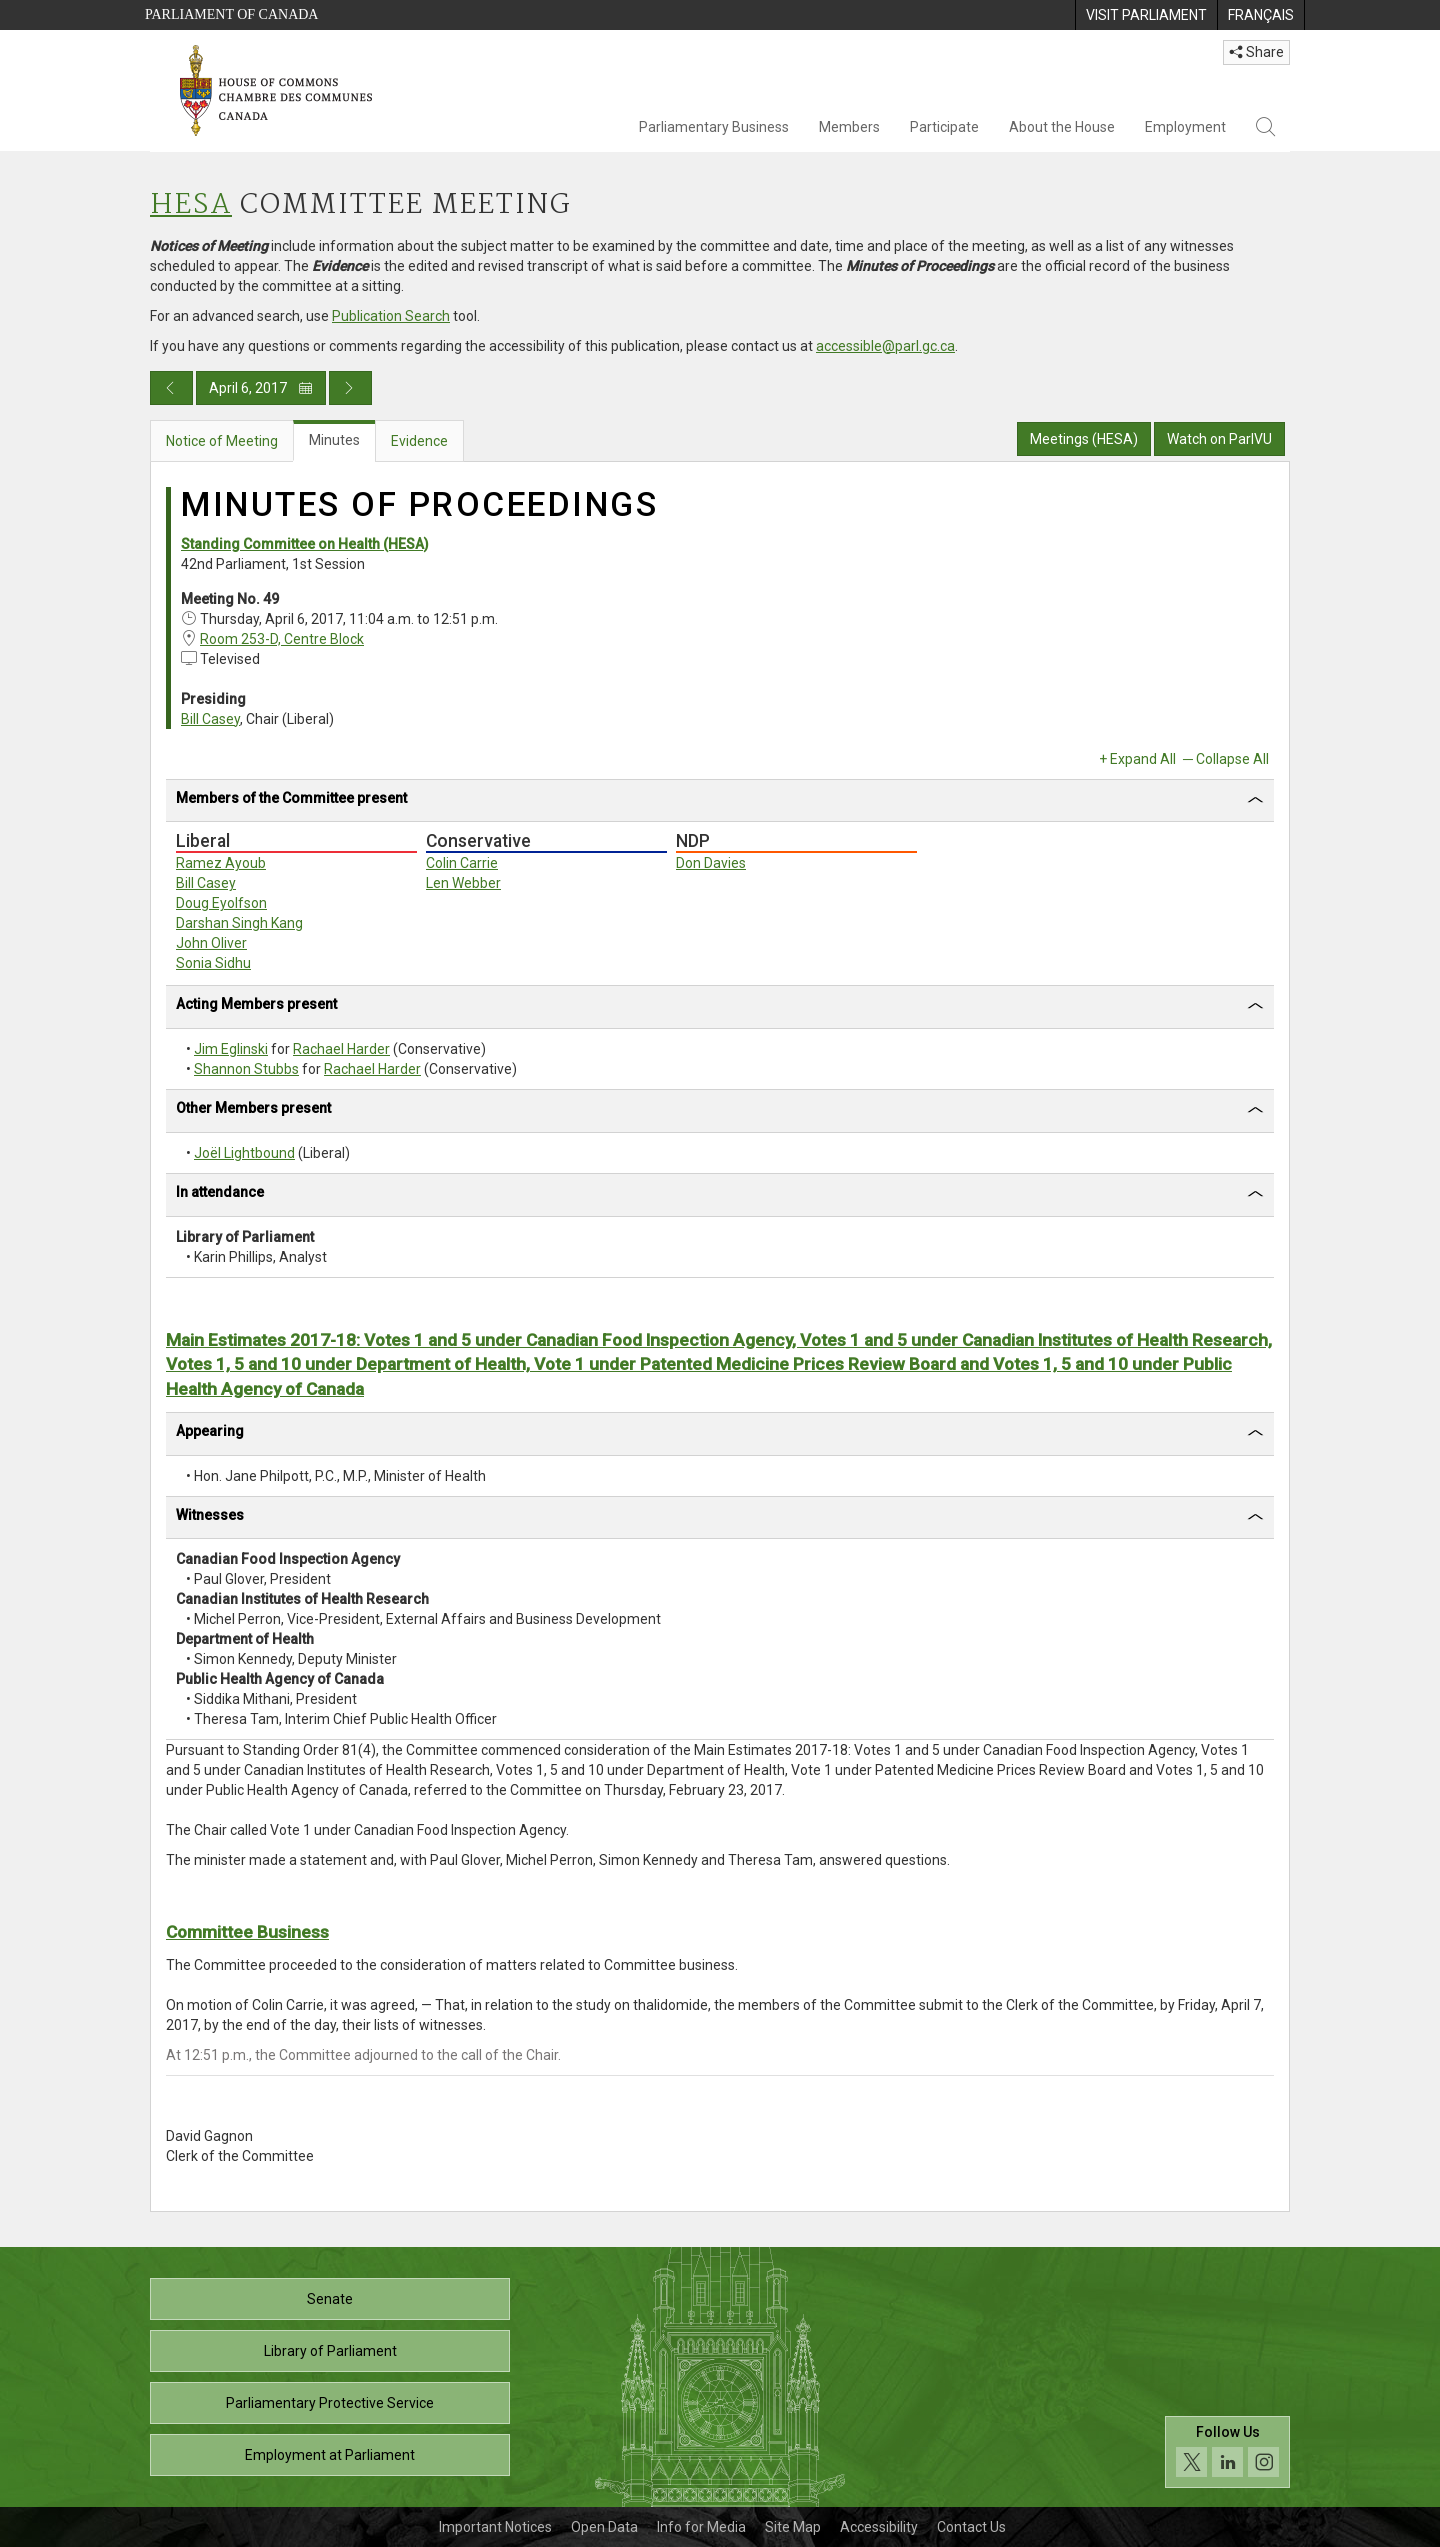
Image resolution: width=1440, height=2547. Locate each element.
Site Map (793, 2527)
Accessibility (879, 2527)
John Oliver (211, 943)
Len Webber (463, 883)
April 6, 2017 (261, 388)
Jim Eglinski (231, 1049)
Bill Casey (210, 719)
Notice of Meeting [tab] (222, 441)
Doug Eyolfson (221, 903)
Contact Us (971, 2527)
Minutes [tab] (334, 440)
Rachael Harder (341, 1049)
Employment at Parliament (330, 2455)
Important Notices (495, 2527)
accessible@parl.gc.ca (885, 346)
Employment (1185, 127)
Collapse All (1232, 759)
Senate (330, 2299)
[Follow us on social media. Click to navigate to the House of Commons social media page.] (1227, 2452)
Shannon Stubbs (246, 1069)
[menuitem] (1146, 15)
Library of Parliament (330, 2351)
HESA (191, 205)
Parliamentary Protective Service (330, 2403)
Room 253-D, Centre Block (282, 639)
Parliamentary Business (714, 127)
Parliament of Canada (231, 14)
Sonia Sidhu (213, 963)
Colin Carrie (462, 863)
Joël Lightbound (244, 1153)
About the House (1062, 127)
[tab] (720, 801)
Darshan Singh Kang (239, 923)
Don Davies (711, 863)
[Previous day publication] (171, 388)
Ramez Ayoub (221, 863)
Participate (944, 127)
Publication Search (391, 316)
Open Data (604, 2527)
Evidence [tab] (419, 441)
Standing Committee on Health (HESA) (305, 544)
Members (849, 127)
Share (1256, 52)
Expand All (1143, 759)
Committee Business (247, 1932)
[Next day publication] (350, 388)
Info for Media (701, 2527)
